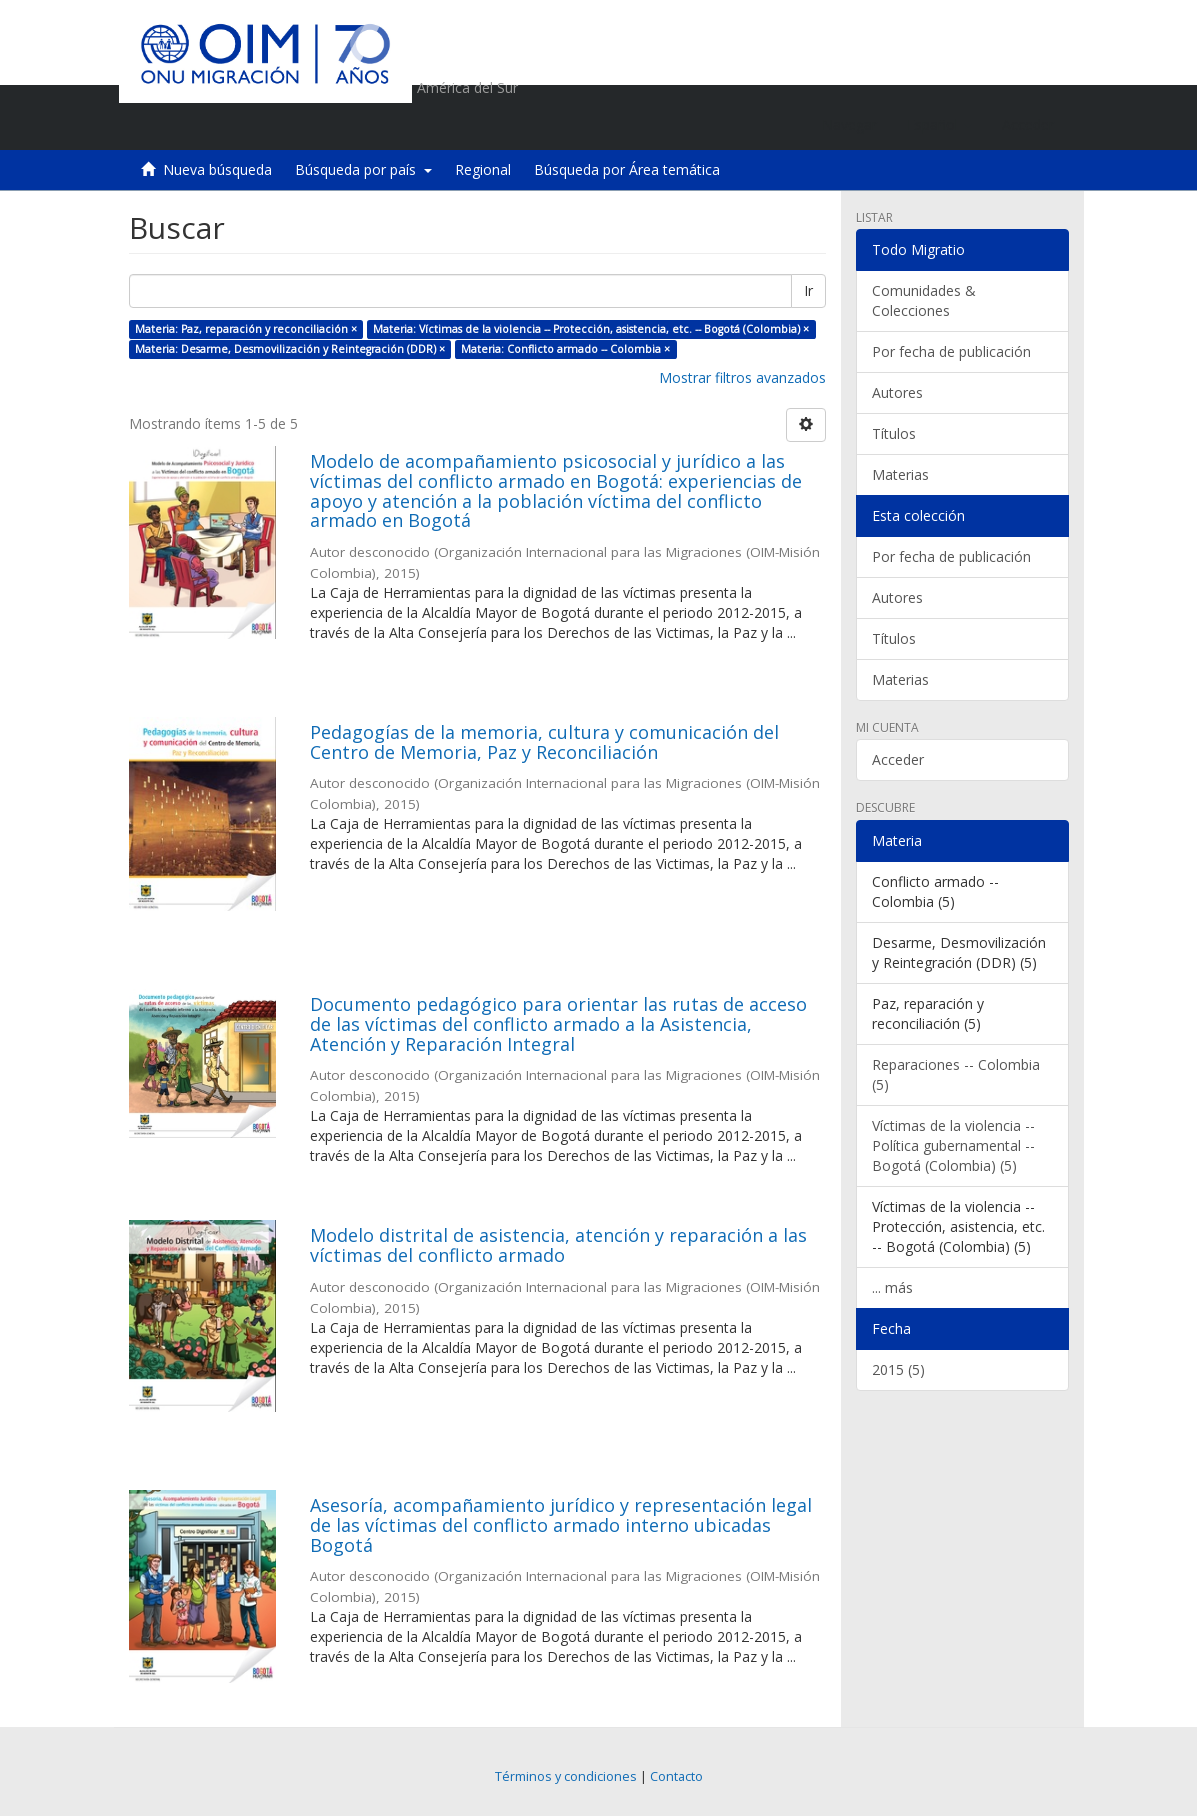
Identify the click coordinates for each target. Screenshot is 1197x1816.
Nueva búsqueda (217, 169)
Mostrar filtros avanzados (742, 377)
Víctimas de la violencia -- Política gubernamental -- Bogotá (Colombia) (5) (953, 1145)
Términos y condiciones (566, 1776)
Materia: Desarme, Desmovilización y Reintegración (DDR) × (290, 349)
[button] (939, 125)
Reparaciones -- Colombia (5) (956, 1074)
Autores (897, 392)
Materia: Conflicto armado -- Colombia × (565, 349)
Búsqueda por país (363, 169)
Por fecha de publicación (951, 351)
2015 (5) (898, 1369)
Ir (808, 290)
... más (892, 1287)
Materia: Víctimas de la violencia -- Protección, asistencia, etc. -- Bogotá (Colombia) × (591, 329)
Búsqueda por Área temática (627, 169)
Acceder (898, 759)
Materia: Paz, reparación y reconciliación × (246, 329)
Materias (900, 474)
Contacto (676, 1776)
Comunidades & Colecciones (924, 300)
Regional (483, 169)
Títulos (894, 433)
